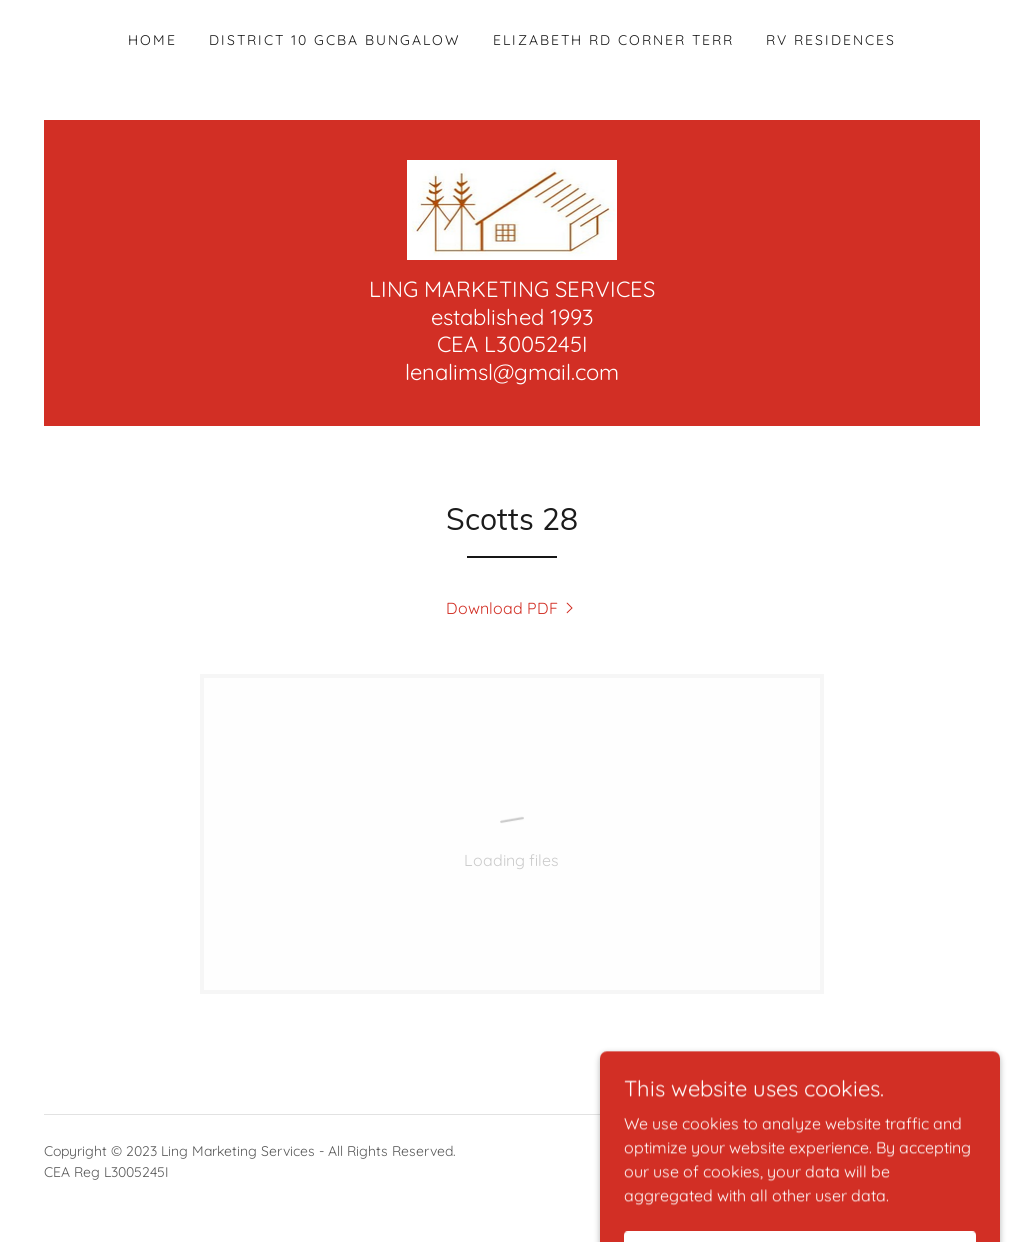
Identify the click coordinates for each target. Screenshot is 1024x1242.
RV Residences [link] (831, 40)
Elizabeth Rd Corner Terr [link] (613, 40)
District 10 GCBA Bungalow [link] (335, 40)
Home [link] (152, 40)
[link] (512, 208)
